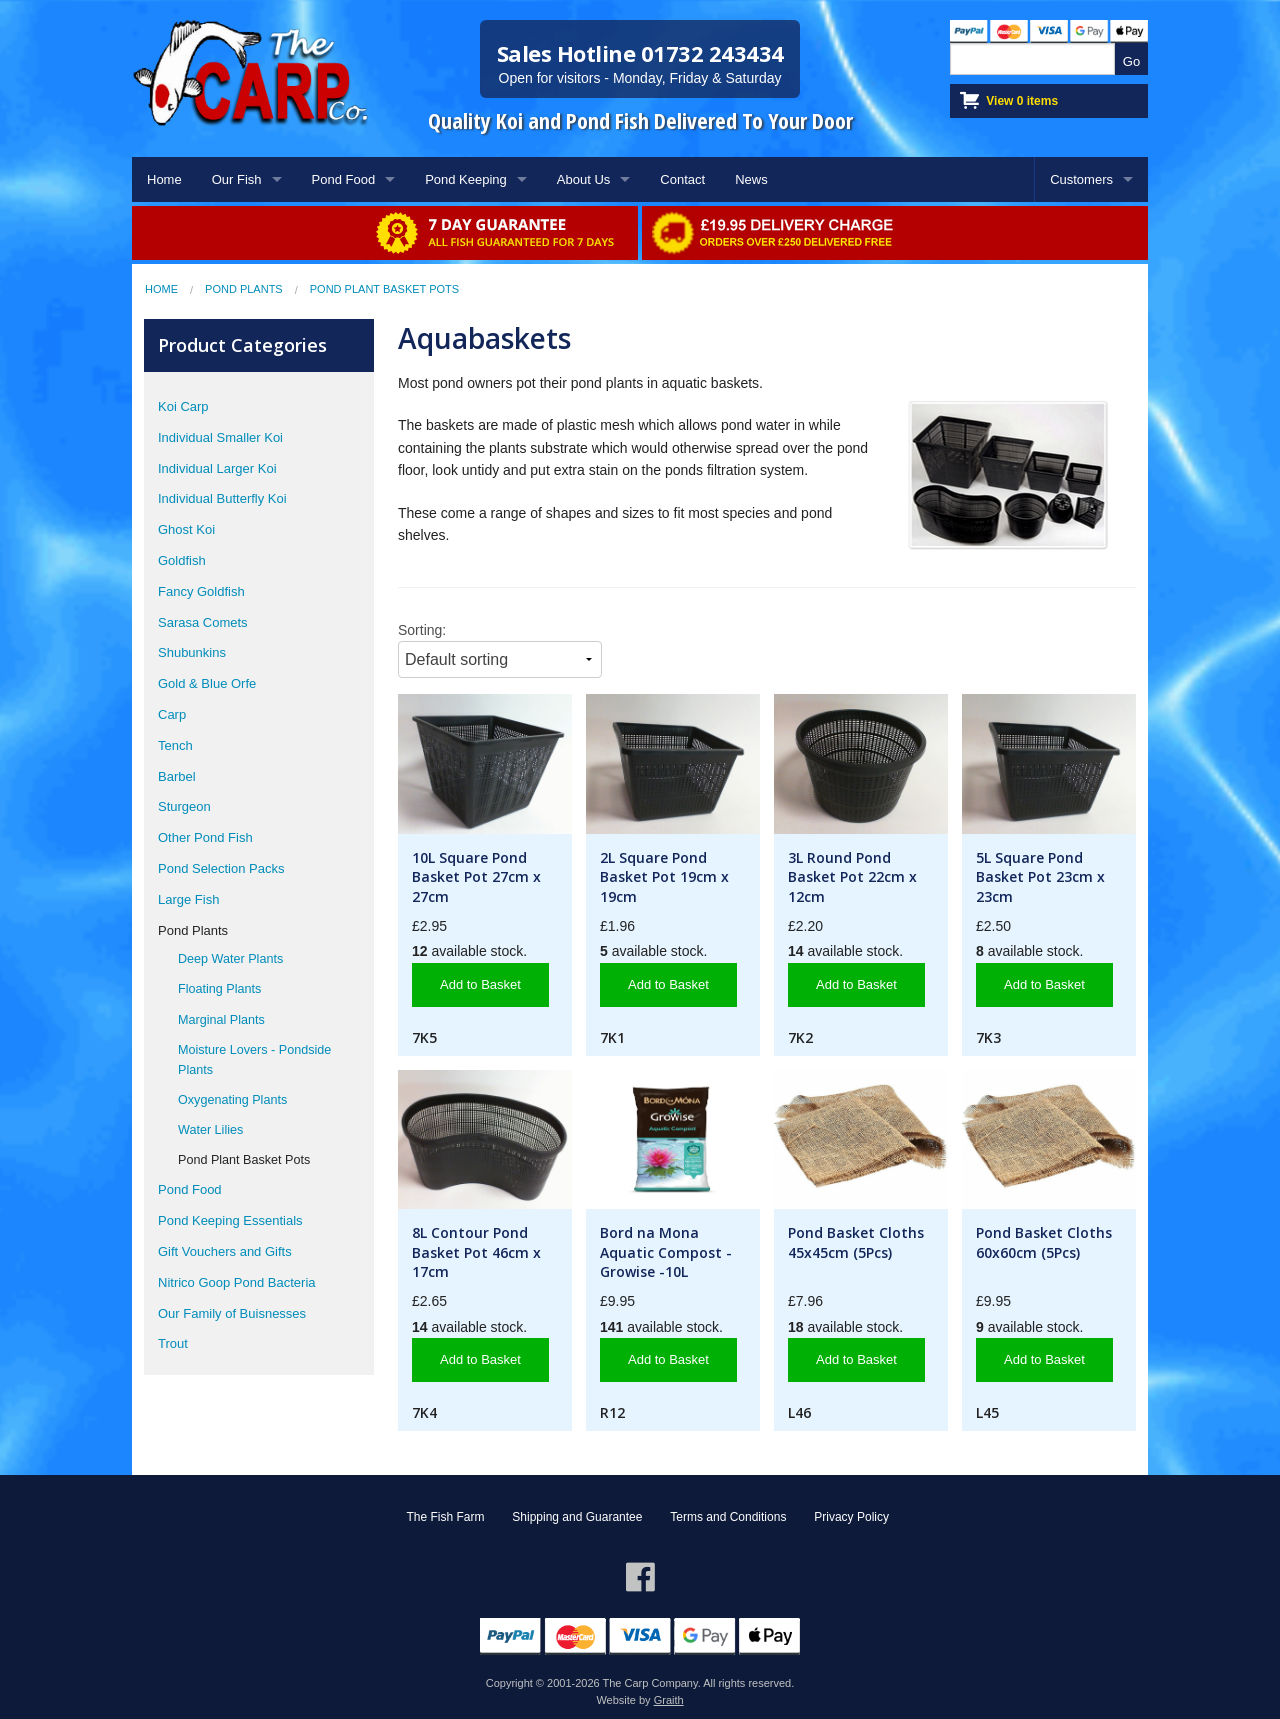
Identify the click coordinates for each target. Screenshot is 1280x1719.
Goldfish (182, 560)
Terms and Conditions (728, 1517)
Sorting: (422, 630)
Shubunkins (192, 652)
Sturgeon (184, 806)
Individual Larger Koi (217, 468)
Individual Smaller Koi (220, 437)
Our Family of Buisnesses (232, 1313)
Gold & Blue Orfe (207, 683)
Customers (1081, 179)
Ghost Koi (186, 529)
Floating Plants (219, 989)
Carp (172, 714)
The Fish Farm (445, 1517)
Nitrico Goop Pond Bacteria (237, 1282)
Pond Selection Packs (221, 868)
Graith (669, 1700)
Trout (173, 1343)
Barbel (177, 776)
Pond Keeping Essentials (230, 1220)
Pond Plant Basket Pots (384, 289)
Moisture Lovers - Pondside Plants (254, 1060)
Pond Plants (244, 289)
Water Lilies (210, 1130)
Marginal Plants (221, 1020)
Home (164, 179)
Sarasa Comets (203, 622)
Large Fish (188, 899)
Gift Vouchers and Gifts (225, 1251)
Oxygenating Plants (232, 1100)
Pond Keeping (466, 179)
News (751, 179)
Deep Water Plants (230, 959)
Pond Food (344, 179)
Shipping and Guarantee (577, 1517)
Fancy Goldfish (201, 591)
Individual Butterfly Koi (222, 498)
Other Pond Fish (205, 837)
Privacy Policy (851, 1517)
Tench (175, 745)
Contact (682, 179)
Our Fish (237, 179)
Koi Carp (183, 406)
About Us (583, 179)
